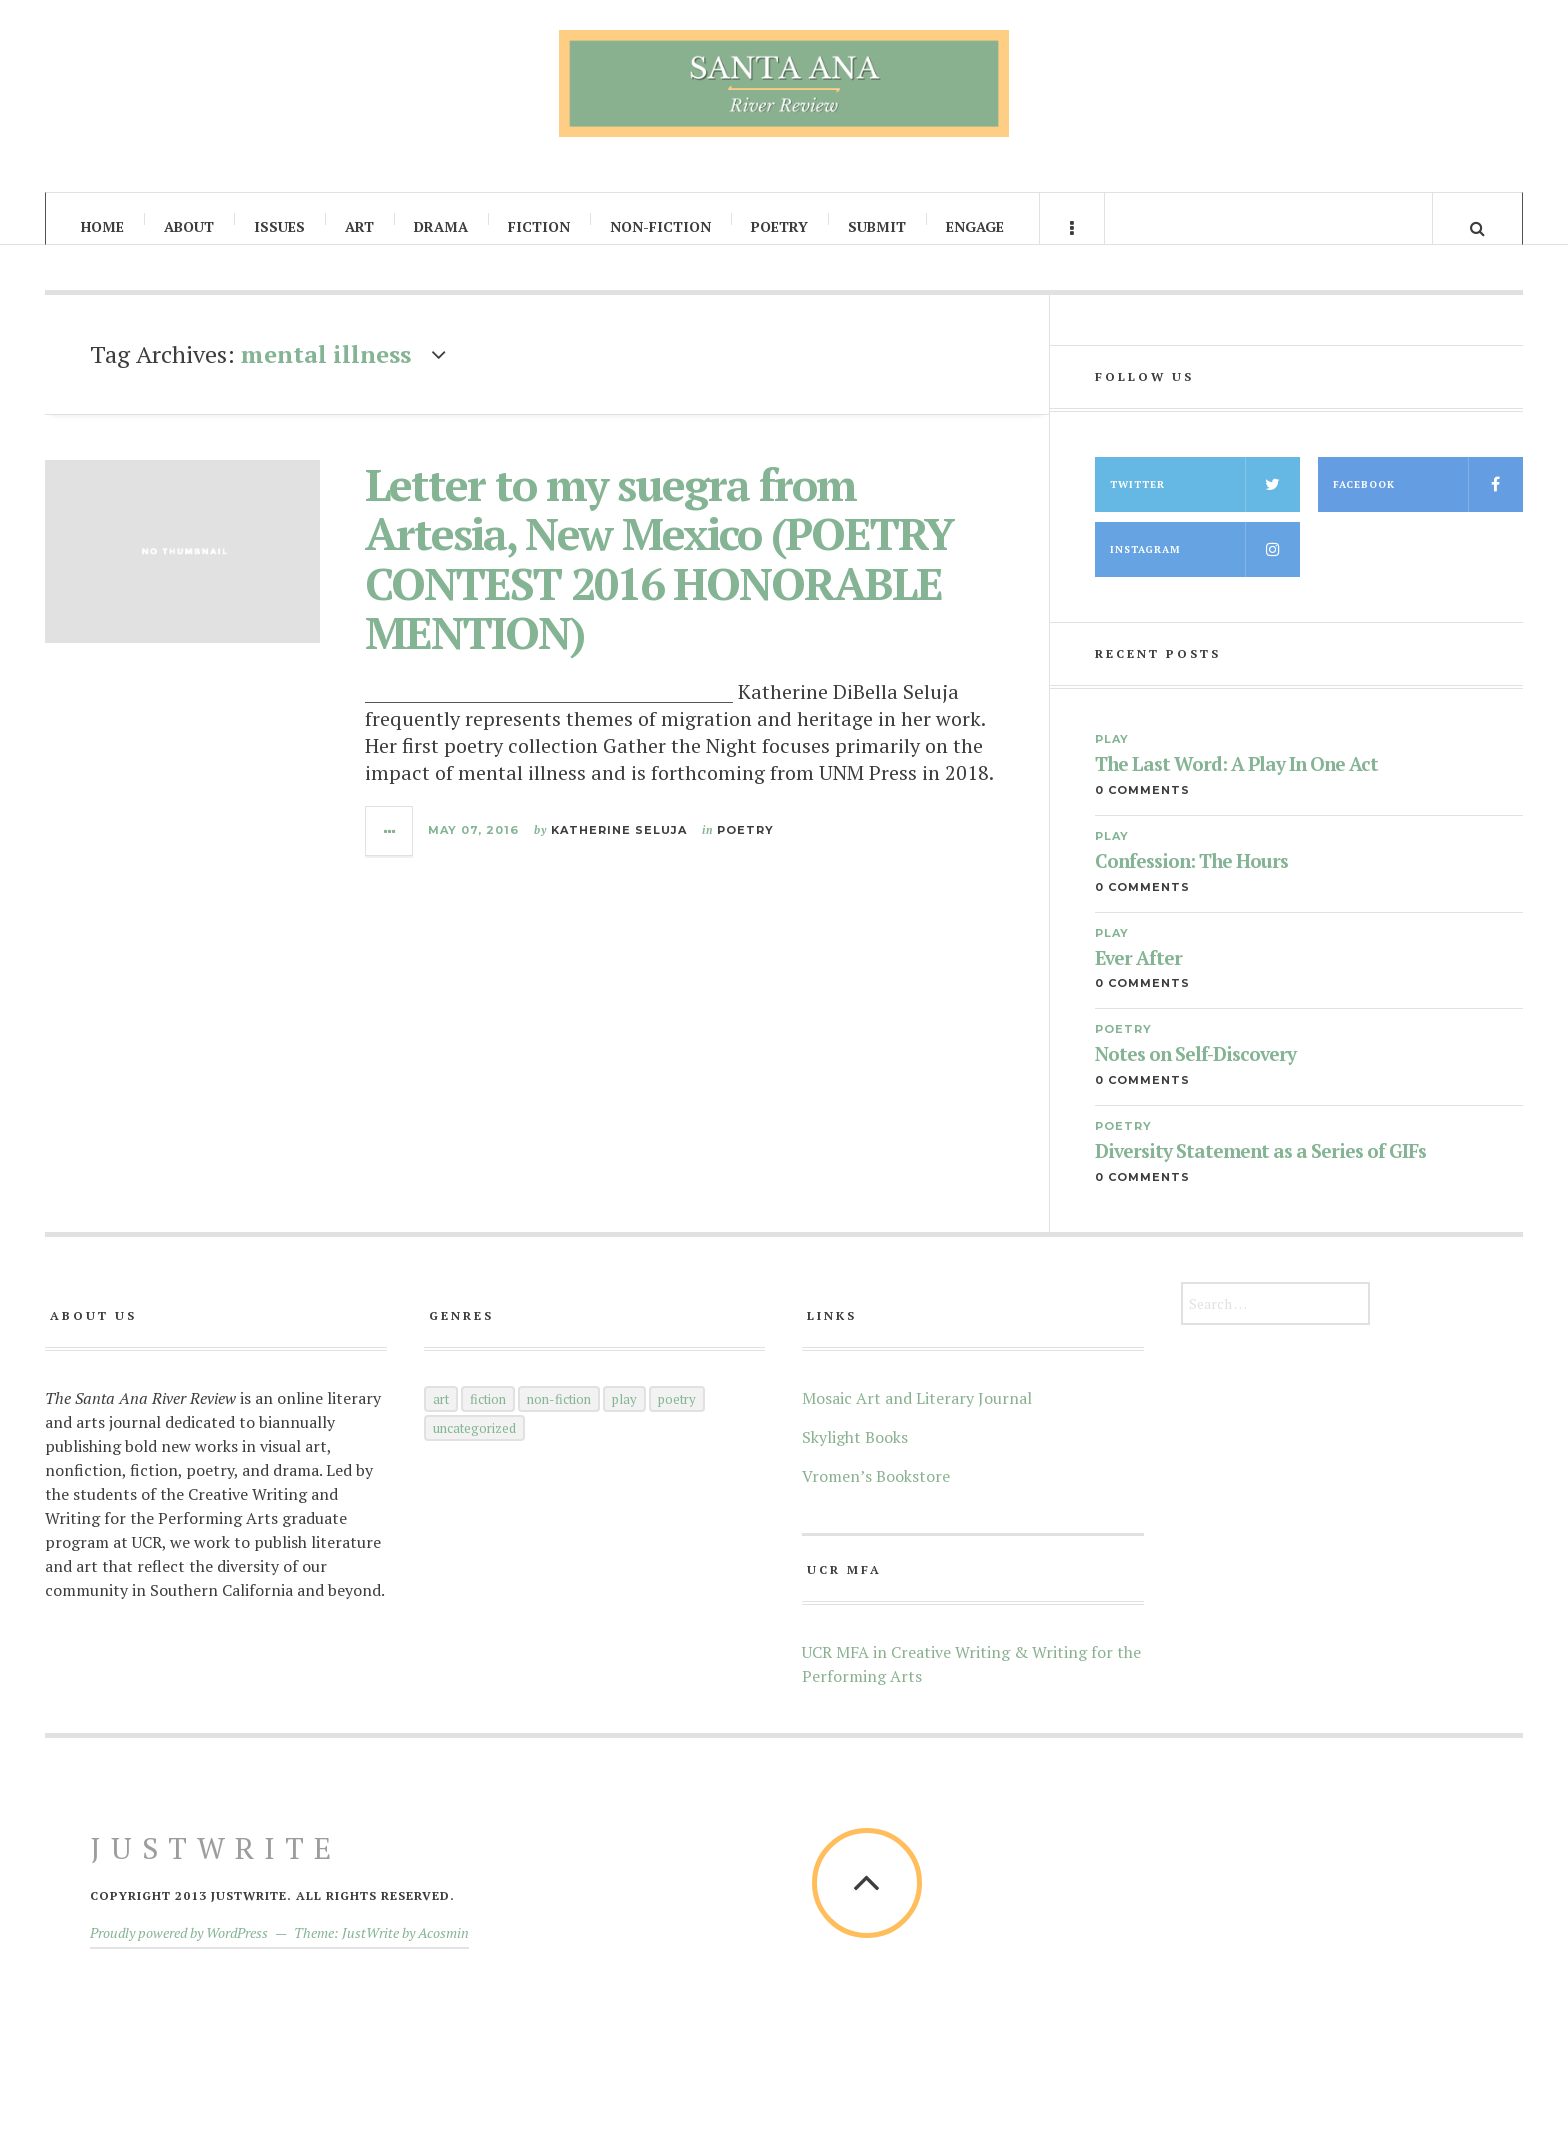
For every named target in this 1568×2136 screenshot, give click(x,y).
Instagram (1205, 566)
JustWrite (215, 1865)
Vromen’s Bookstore (876, 1493)
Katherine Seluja (619, 848)
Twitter (1205, 501)
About (189, 226)
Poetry (779, 226)
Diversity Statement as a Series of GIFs (1260, 1169)
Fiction (539, 226)
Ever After (1138, 975)
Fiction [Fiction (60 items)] (488, 1416)
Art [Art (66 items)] (441, 1416)
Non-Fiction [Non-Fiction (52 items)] (559, 1416)
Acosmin (443, 1949)
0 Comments (1142, 807)
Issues (279, 226)
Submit (877, 226)
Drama (441, 226)
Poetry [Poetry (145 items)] (677, 1416)
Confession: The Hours (1191, 878)
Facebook (1428, 501)
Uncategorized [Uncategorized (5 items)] (474, 1445)
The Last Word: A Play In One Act (1236, 781)
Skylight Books (855, 1454)
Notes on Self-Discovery (1195, 1072)
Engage (975, 226)
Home (102, 226)
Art (359, 226)
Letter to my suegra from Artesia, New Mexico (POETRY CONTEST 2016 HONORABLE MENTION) (659, 575)
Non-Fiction (660, 226)
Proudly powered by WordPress (179, 1949)
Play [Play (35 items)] (624, 1416)
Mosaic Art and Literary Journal (917, 1415)
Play (1112, 756)
